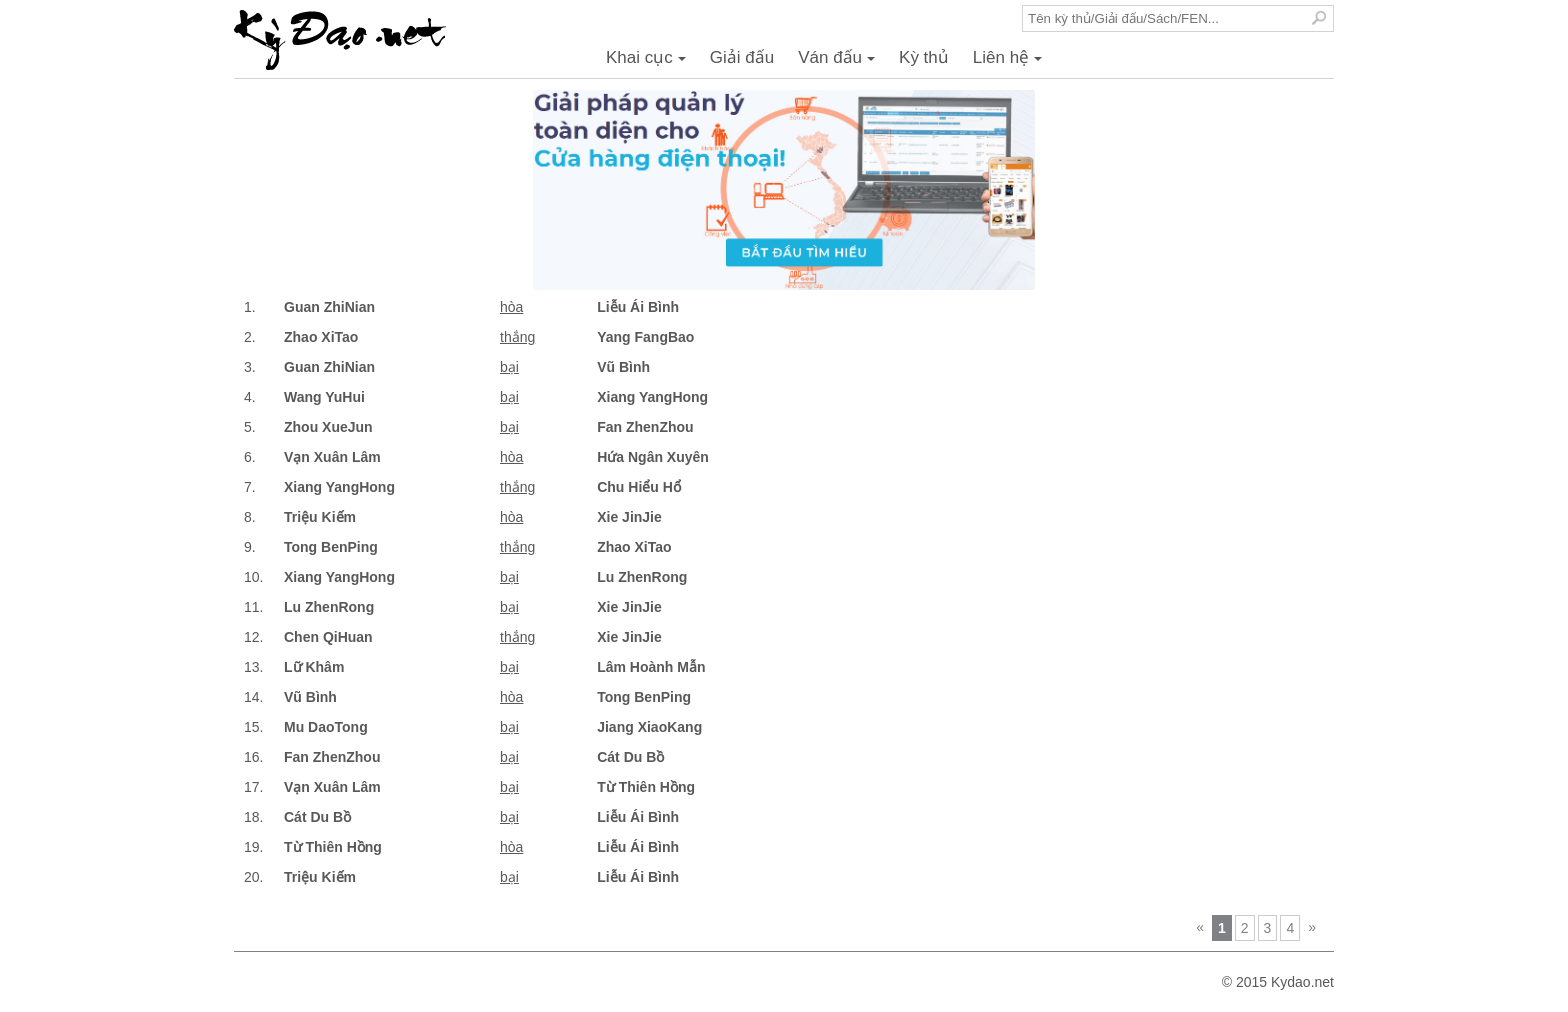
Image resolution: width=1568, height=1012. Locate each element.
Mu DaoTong (326, 727)
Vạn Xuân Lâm (332, 457)
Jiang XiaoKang (649, 727)
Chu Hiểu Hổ (639, 487)
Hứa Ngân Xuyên (653, 457)
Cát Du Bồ (630, 757)
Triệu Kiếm (320, 517)
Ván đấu (839, 63)
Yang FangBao (645, 337)
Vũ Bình (623, 367)
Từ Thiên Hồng (646, 787)
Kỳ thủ (924, 57)
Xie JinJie (629, 517)
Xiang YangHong (652, 397)
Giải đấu (742, 57)
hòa (511, 307)
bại (509, 367)
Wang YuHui (324, 397)
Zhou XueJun (328, 427)
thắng (517, 337)
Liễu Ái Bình (638, 307)
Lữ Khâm (314, 667)
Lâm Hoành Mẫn (651, 667)
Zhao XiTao (321, 337)
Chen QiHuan (328, 637)
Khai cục (649, 63)
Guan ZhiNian (329, 307)
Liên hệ (1010, 63)
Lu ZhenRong (642, 577)
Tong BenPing (331, 547)
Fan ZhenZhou (645, 427)
